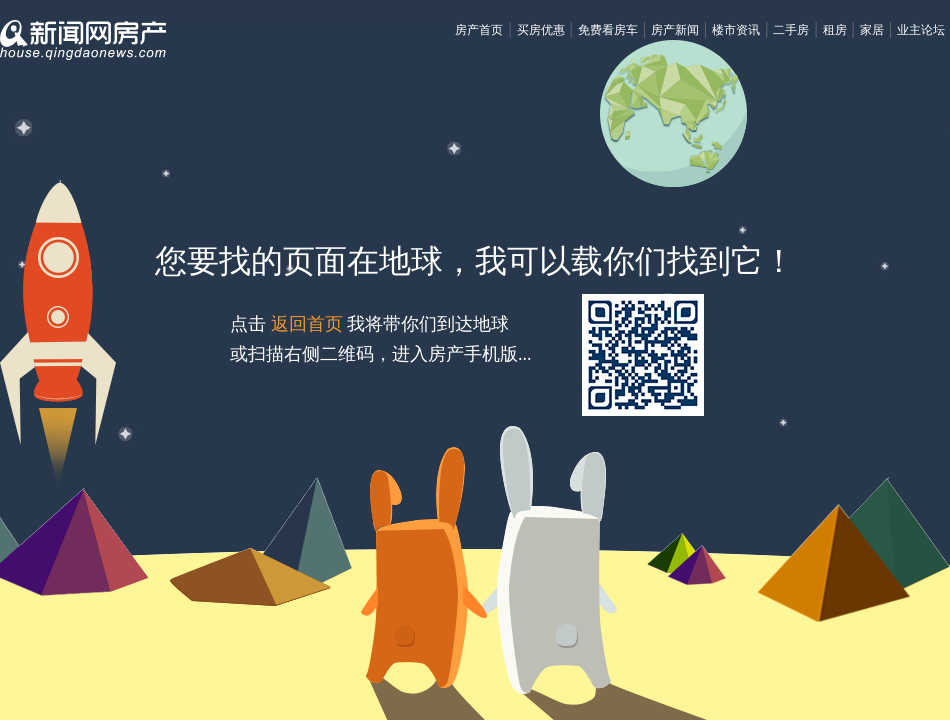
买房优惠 (541, 30)
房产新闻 (675, 30)
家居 (872, 30)
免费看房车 (608, 30)
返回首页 (306, 324)
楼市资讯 (736, 30)
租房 (835, 30)
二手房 (791, 30)
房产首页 (479, 30)
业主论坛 (921, 30)
